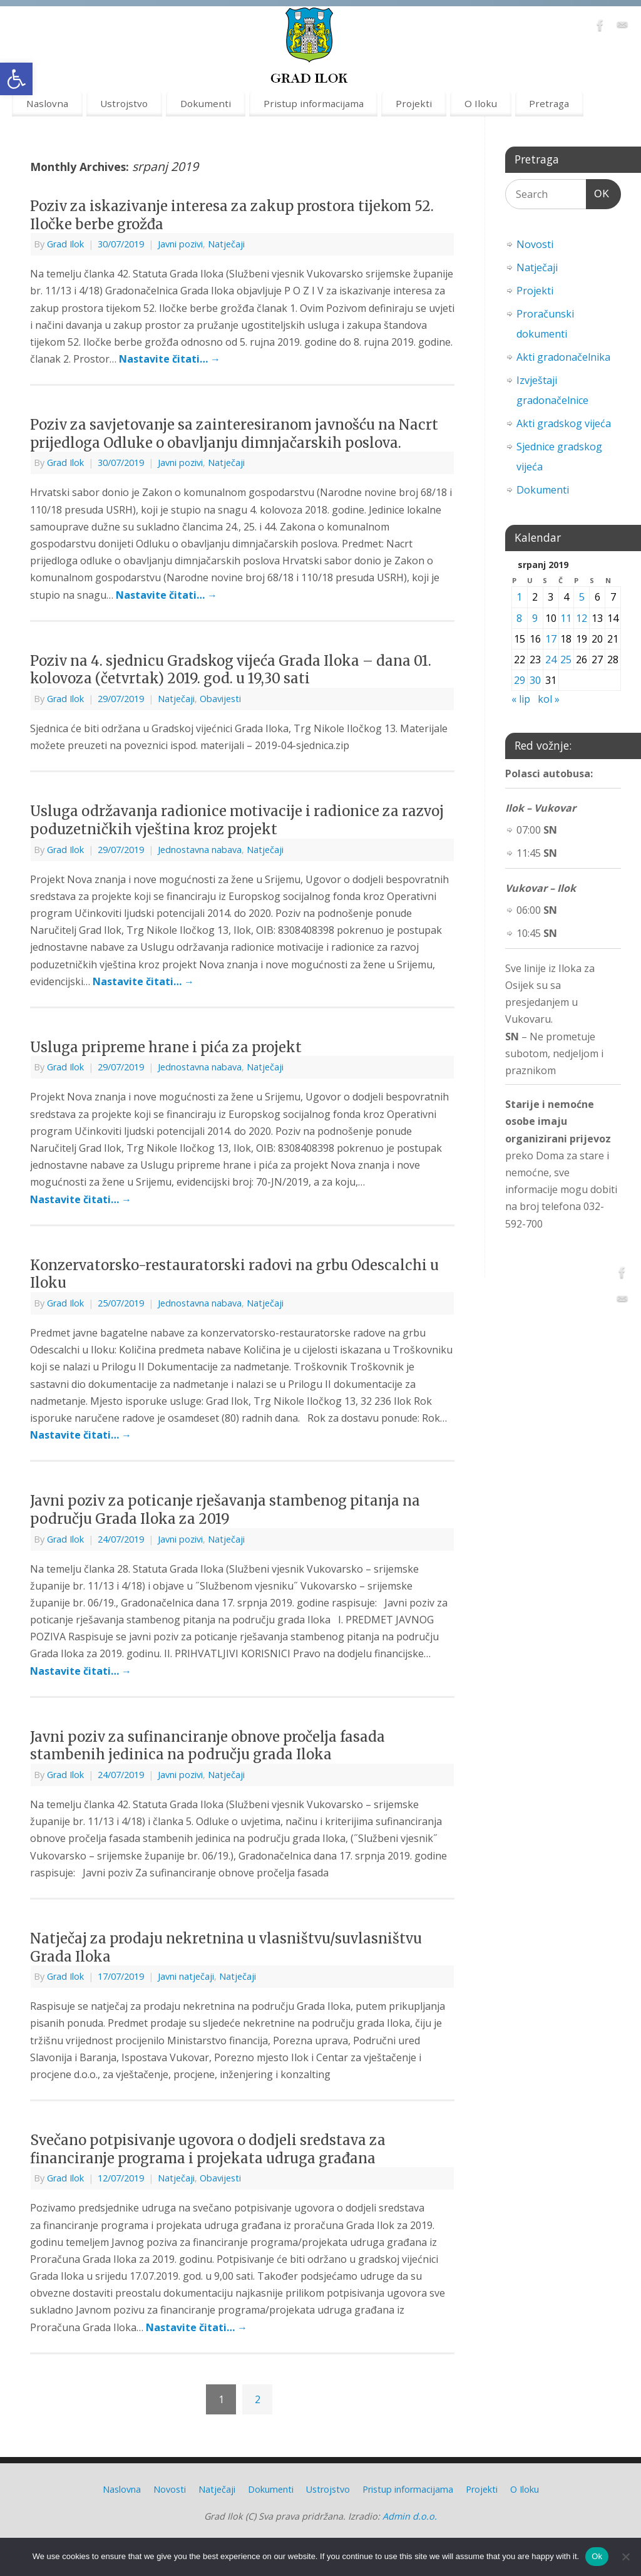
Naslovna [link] (47, 103)
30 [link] (535, 680)
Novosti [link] (534, 244)
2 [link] (257, 2399)
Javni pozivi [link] (180, 244)
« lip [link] (520, 699)
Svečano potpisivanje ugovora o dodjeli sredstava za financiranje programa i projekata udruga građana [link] (208, 2149)
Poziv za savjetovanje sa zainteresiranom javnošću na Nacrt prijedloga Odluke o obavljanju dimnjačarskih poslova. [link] (234, 434)
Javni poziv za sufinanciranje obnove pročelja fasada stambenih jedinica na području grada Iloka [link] (207, 1746)
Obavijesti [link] (220, 699)
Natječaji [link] (226, 244)
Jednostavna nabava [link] (200, 850)
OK (598, 192)
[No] (625, 2556)
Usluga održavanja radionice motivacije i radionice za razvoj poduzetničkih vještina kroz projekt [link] (237, 820)
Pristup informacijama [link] (314, 103)
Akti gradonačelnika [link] (563, 357)
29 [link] (519, 680)
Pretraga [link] (549, 103)
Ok (597, 2556)
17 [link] (550, 639)
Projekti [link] (414, 103)
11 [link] (566, 618)
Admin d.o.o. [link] (409, 2516)
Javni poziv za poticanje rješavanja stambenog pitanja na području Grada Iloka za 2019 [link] (225, 1510)
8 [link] (519, 618)
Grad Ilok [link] (65, 244)
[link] (16, 79)
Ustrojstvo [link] (124, 103)
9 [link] (535, 618)
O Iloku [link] (480, 103)
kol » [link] (549, 699)
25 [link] (566, 659)
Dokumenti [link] (205, 103)
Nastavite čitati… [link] (169, 359)
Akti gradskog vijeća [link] (563, 423)
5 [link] (582, 597)
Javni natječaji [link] (186, 1976)
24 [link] (550, 659)
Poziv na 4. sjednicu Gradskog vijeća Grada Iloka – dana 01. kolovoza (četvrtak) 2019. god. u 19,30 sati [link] (230, 670)
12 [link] (581, 618)
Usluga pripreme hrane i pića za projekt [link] (166, 1047)
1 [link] (519, 597)
